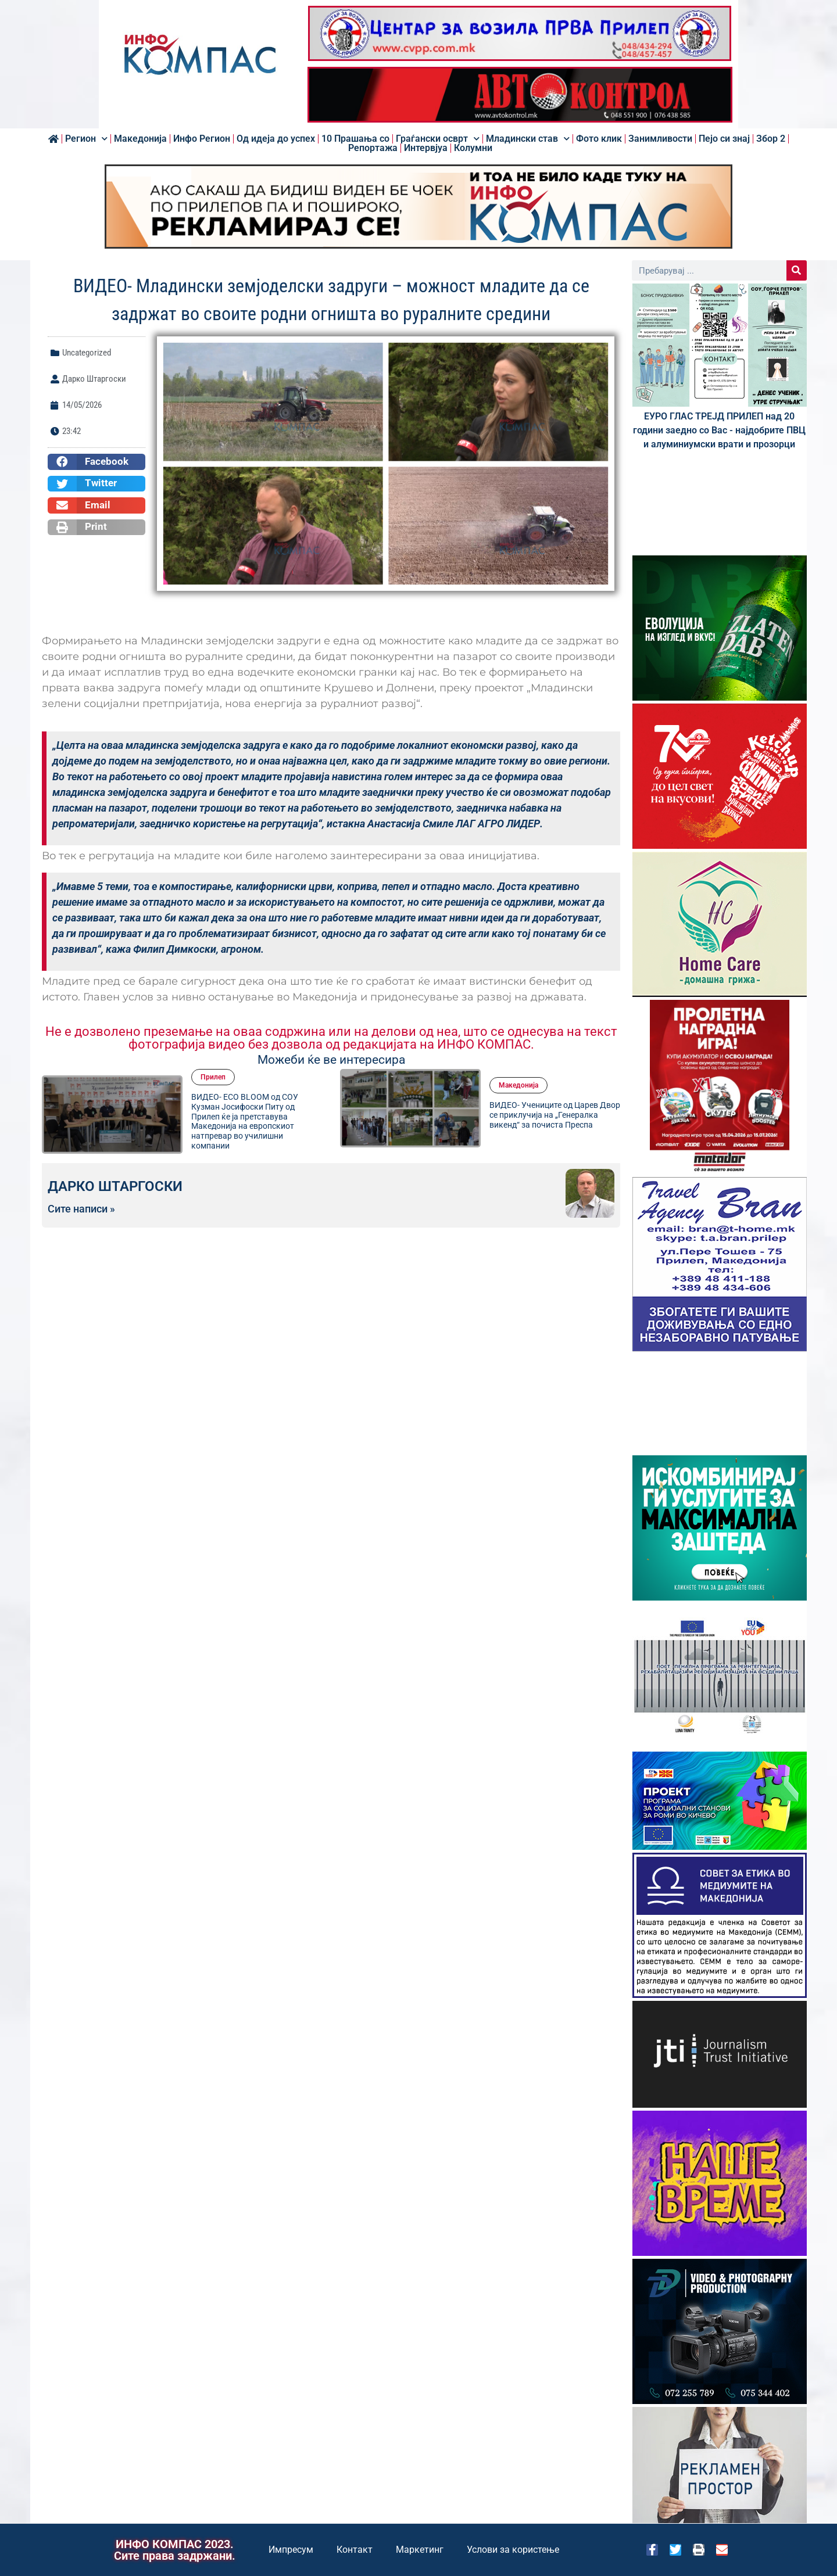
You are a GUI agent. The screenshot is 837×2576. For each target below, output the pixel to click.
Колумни (473, 148)
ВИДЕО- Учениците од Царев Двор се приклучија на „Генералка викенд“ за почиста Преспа (554, 1114)
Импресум (291, 2549)
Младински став (528, 138)
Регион (86, 138)
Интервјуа (426, 148)
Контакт (355, 2549)
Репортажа (373, 148)
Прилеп (213, 1077)
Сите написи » (81, 1209)
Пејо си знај (724, 138)
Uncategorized (86, 352)
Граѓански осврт (438, 138)
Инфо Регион (201, 138)
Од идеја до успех (276, 138)
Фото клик (599, 138)
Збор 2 (770, 138)
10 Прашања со (355, 138)
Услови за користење (513, 2549)
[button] (96, 462)
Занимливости (660, 138)
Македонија (140, 138)
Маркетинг (419, 2549)
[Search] (796, 270)
